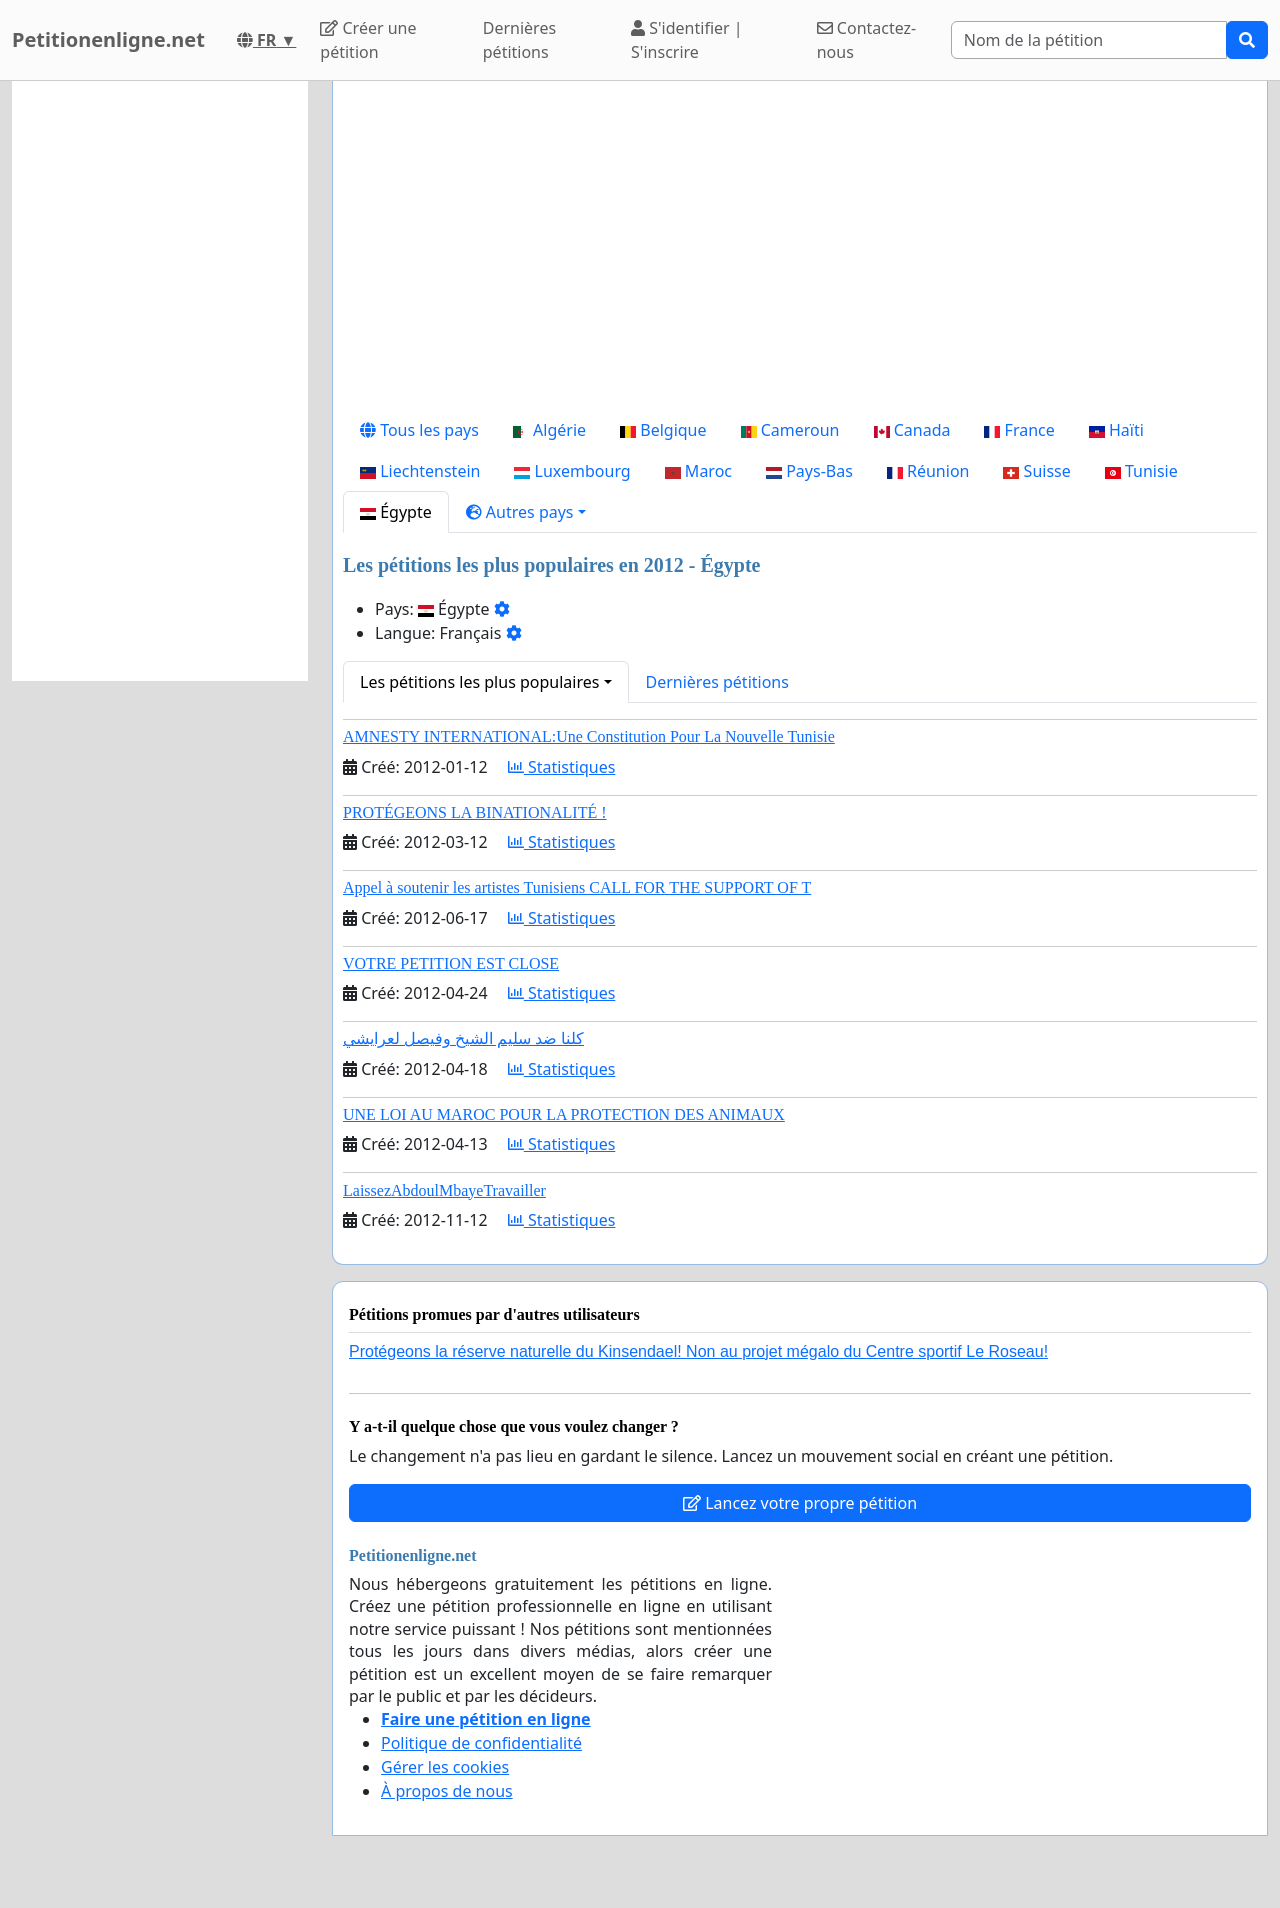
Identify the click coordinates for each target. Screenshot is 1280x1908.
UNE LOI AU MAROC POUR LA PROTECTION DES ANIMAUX (564, 1114)
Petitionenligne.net (108, 39)
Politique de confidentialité (481, 1743)
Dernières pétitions (519, 40)
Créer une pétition (368, 40)
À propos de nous (447, 1791)
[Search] (1089, 40)
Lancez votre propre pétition (800, 1503)
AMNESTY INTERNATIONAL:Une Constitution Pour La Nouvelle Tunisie (589, 736)
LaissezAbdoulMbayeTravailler (444, 1190)
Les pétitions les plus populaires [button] (479, 682)
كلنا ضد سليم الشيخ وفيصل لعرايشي (463, 1038)
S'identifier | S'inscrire (687, 40)
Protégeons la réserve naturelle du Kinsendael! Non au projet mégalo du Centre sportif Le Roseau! (698, 1351)
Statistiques (562, 767)
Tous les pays (419, 430)
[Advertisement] (800, 253)
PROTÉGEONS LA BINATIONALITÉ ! (475, 812)
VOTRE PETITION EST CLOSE (451, 963)
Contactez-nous (867, 40)
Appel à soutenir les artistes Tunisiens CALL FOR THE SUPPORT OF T (577, 887)
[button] (526, 512)
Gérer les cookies (445, 1767)
